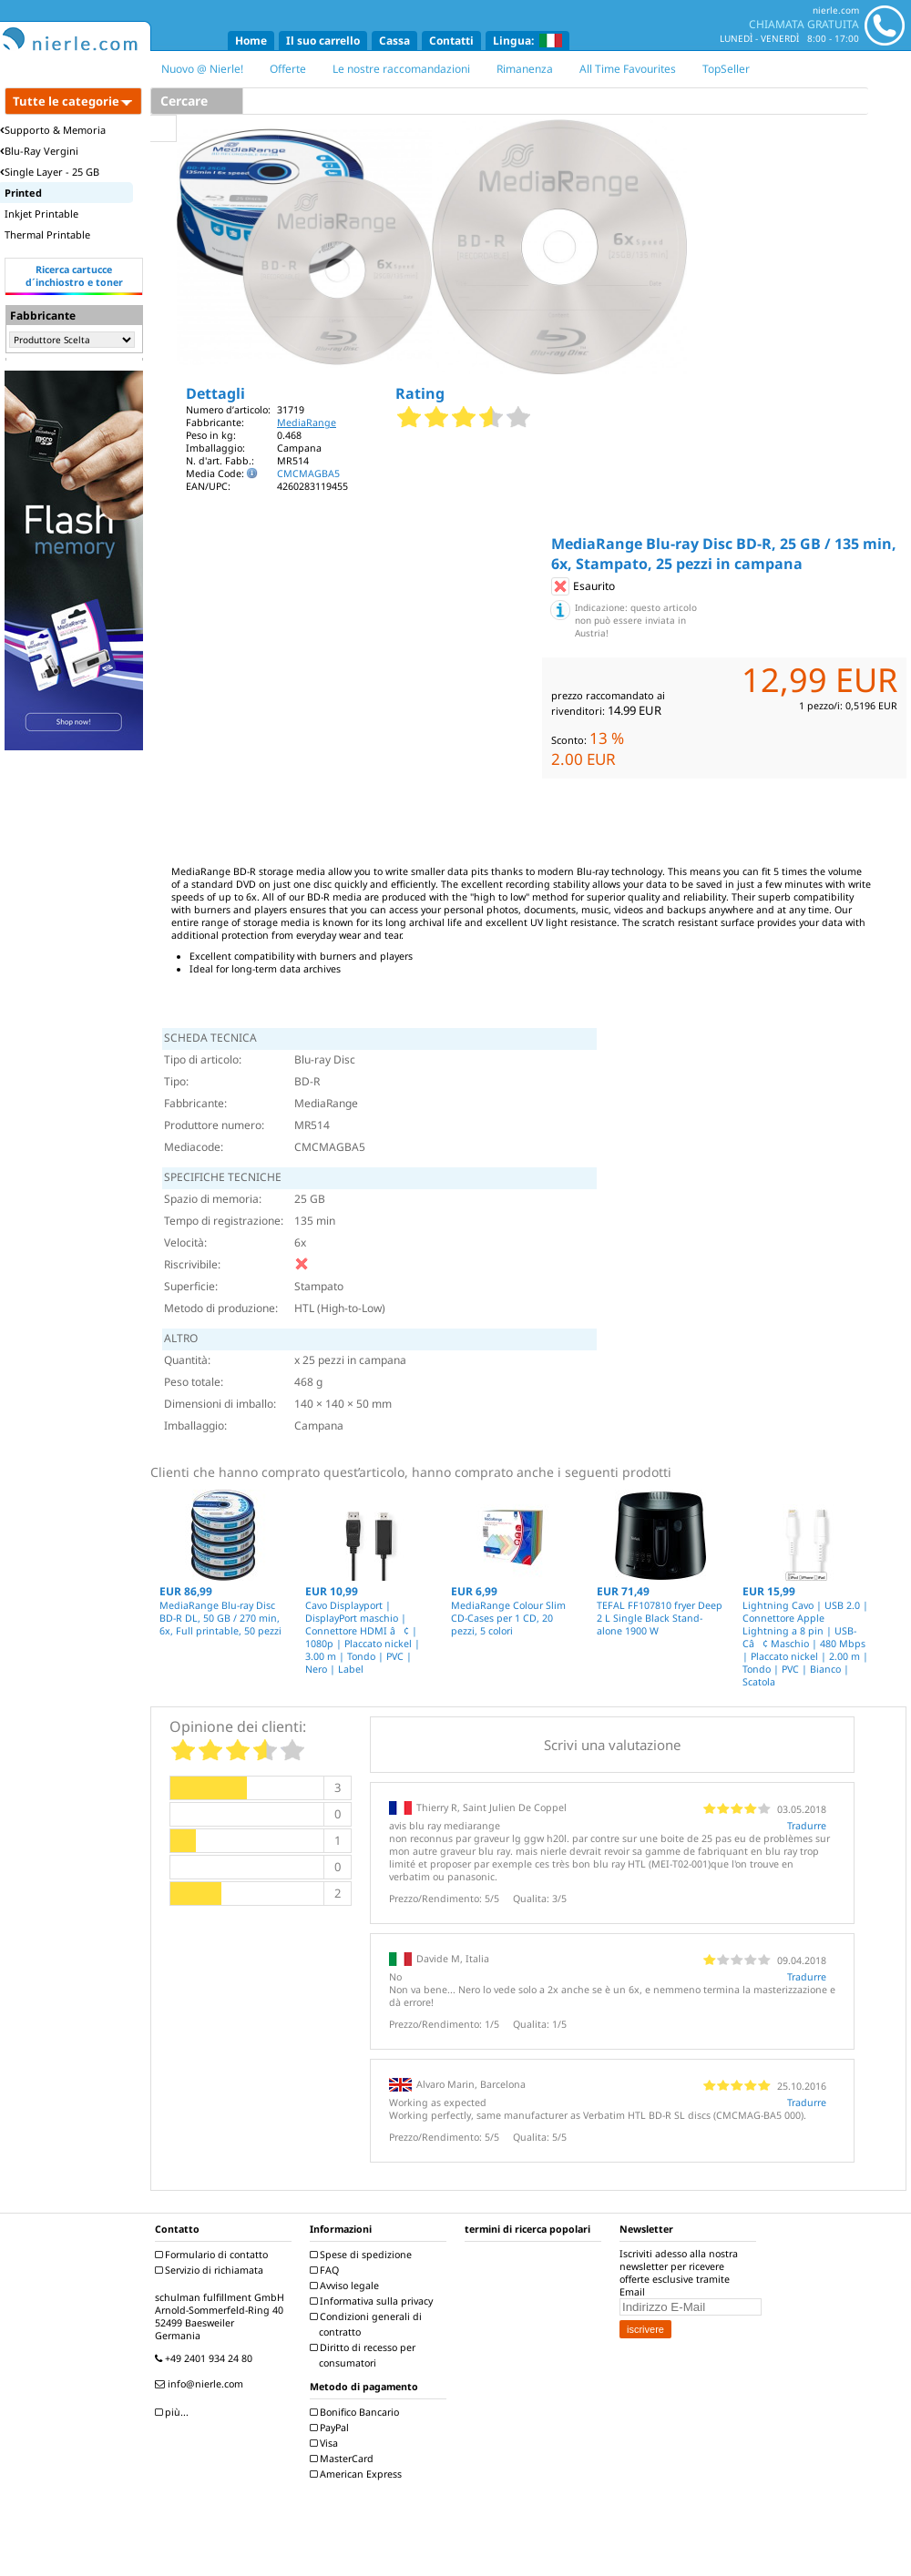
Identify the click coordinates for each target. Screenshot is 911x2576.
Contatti (451, 40)
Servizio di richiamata (211, 2270)
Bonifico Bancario (356, 2412)
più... (174, 2412)
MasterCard (344, 2458)
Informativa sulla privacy (373, 2301)
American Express (358, 2474)
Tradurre (806, 1825)
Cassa (394, 40)
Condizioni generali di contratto (368, 2324)
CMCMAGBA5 (308, 473)
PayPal (331, 2427)
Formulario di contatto (213, 2254)
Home (251, 40)
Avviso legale (346, 2285)
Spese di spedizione (363, 2254)
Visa (326, 2443)
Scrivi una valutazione (612, 1745)
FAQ (326, 2270)
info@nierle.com (201, 2383)
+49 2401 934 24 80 (205, 2358)
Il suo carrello (323, 40)
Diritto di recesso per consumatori (364, 2355)
